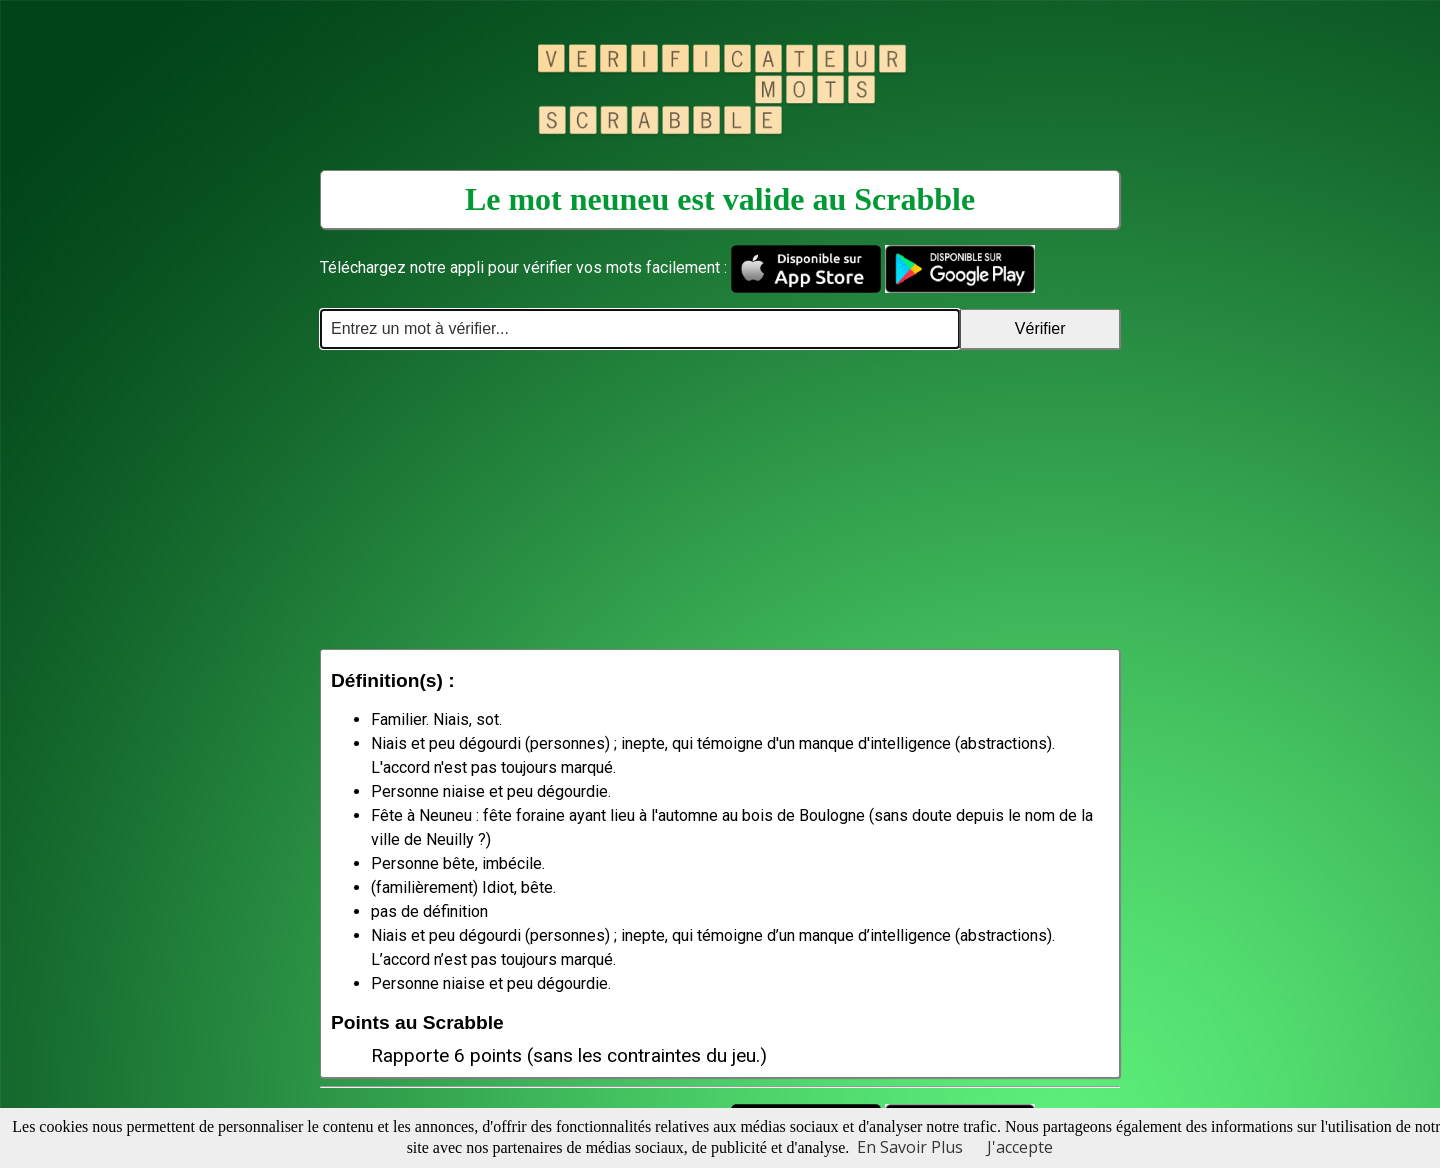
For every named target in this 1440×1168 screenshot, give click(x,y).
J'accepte (1020, 1147)
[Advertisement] (720, 499)
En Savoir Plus (910, 1147)
